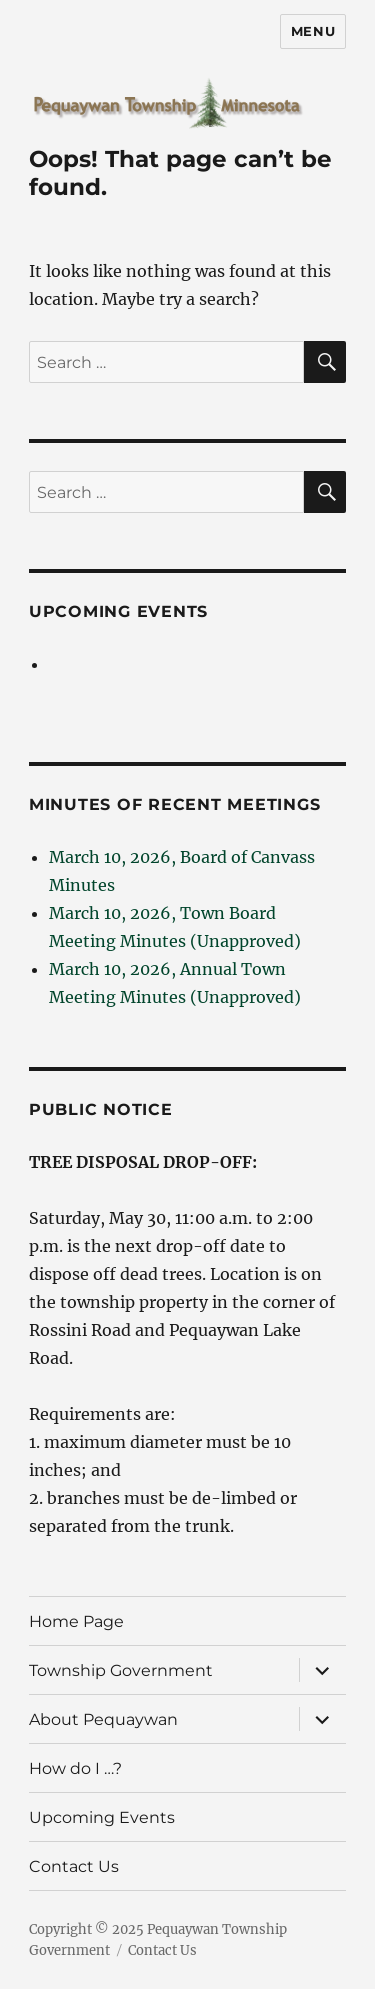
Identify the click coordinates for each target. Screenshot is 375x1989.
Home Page (76, 1621)
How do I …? (75, 1768)
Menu (313, 31)
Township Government (121, 1670)
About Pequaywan (103, 1719)
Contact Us (74, 1866)
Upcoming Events (118, 611)
